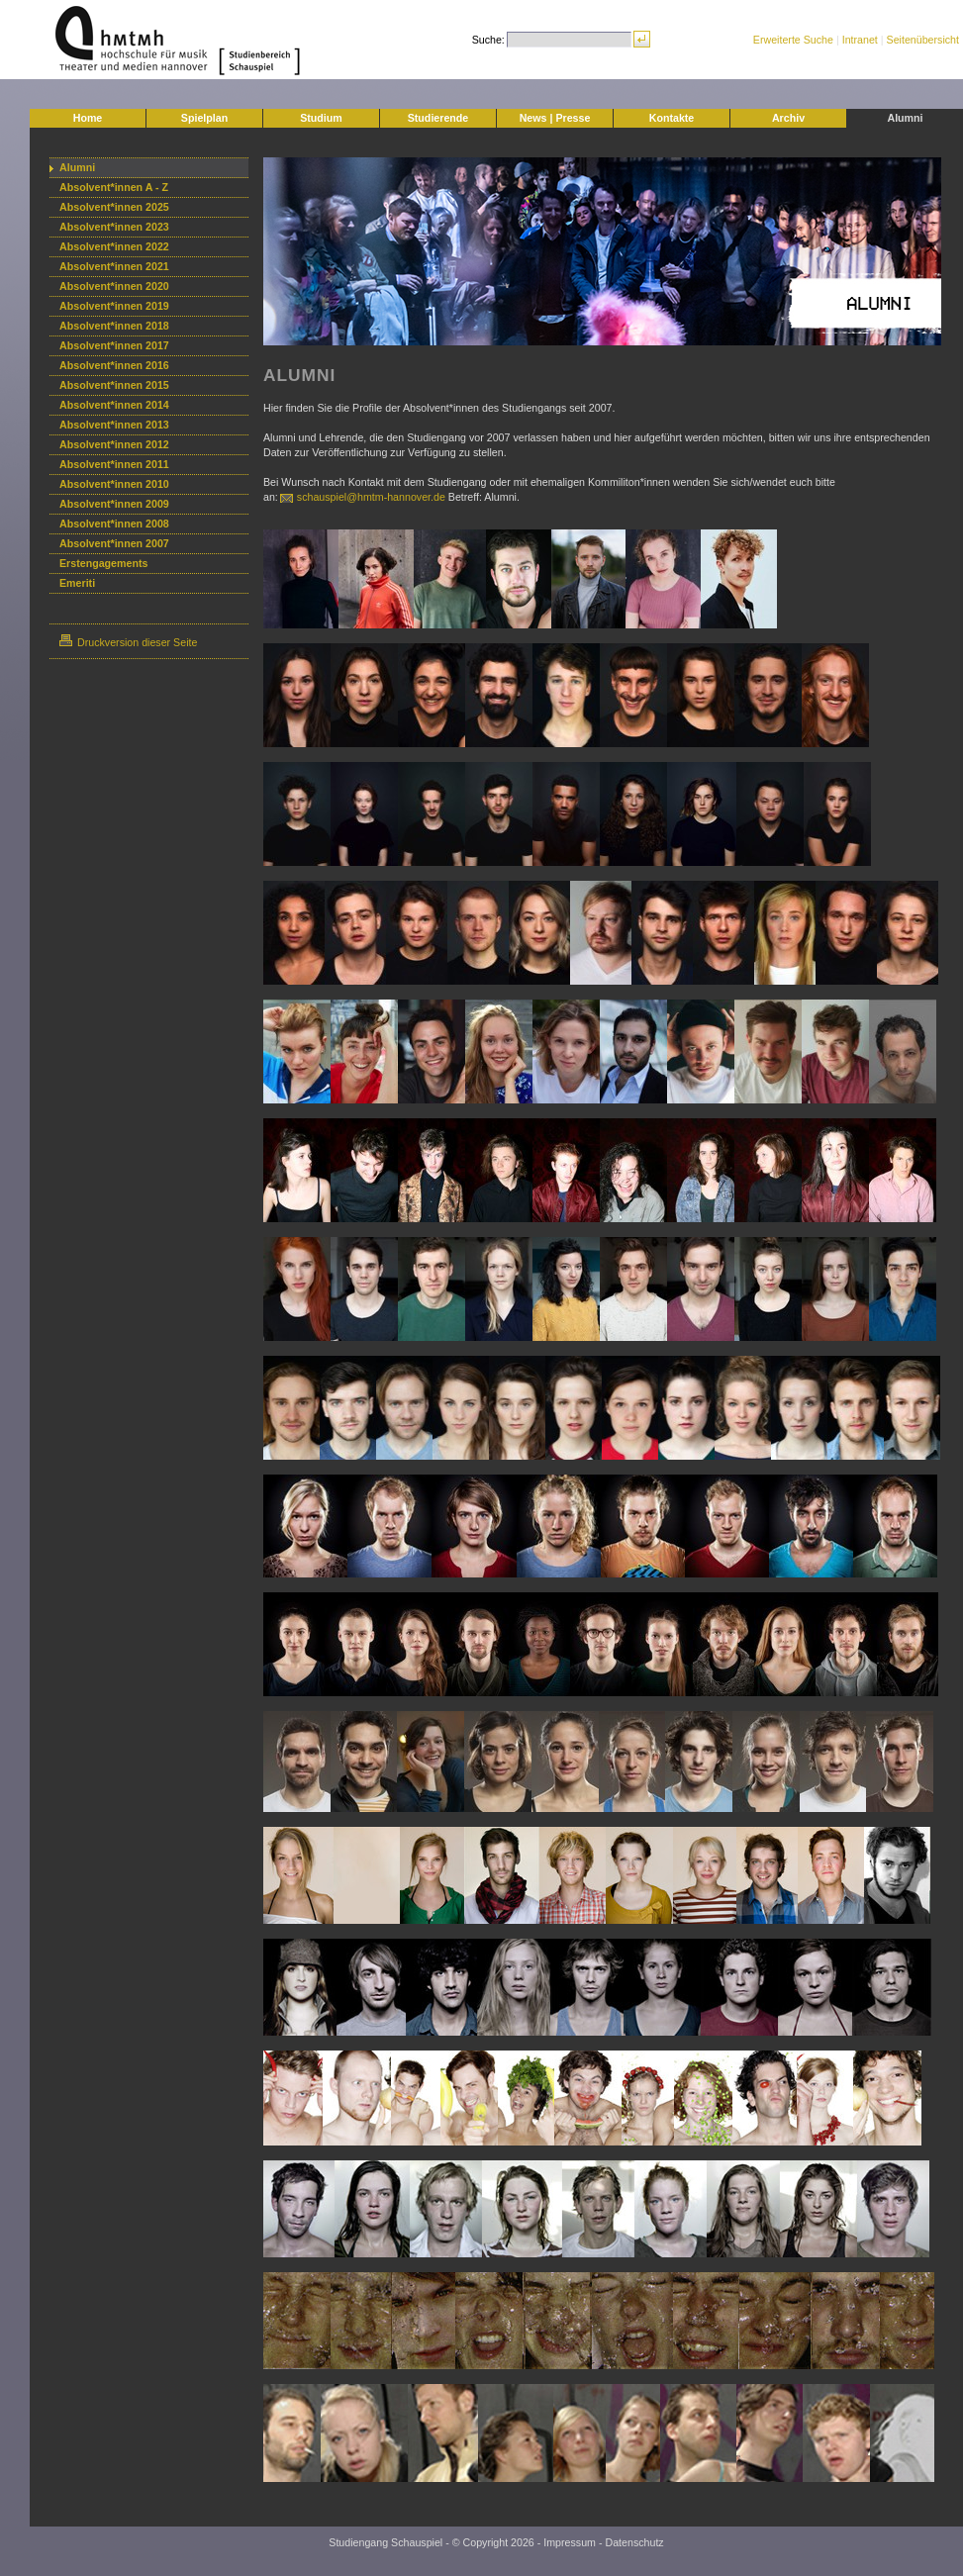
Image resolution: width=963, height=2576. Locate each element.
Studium (321, 118)
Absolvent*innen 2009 (114, 504)
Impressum (569, 2542)
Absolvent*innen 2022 (114, 246)
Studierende (438, 118)
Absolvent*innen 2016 (114, 365)
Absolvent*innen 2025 (114, 207)
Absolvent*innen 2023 (114, 227)
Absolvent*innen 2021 (114, 266)
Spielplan (204, 118)
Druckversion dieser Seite (128, 642)
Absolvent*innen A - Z (113, 187)
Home (88, 118)
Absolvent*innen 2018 (114, 326)
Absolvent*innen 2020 (114, 286)
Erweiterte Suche (793, 40)
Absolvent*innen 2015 (114, 385)
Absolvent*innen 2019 (114, 306)
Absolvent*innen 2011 (114, 464)
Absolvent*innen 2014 (114, 405)
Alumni (904, 118)
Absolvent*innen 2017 (114, 345)
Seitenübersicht (923, 40)
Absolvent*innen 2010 (114, 484)
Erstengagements (103, 563)
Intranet (860, 40)
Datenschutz (634, 2542)
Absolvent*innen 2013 (114, 424)
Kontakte (672, 118)
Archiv (788, 118)
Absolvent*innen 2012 (114, 444)
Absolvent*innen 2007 (114, 543)
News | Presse (555, 118)
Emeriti (77, 583)
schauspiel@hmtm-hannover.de (371, 497)
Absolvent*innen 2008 (114, 523)
